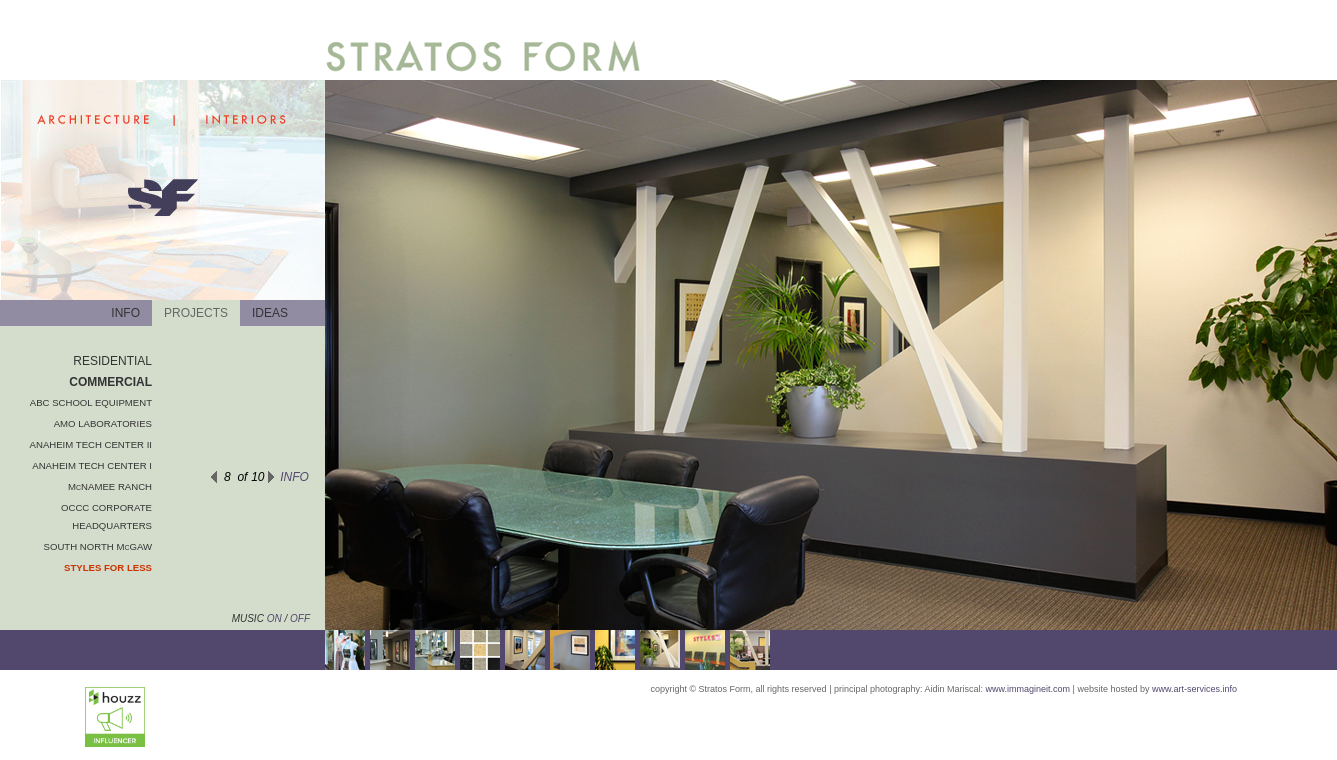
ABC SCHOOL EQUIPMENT (91, 402)
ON (273, 618)
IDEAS (270, 313)
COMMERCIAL (110, 382)
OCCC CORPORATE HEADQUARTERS (106, 516)
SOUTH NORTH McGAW (98, 546)
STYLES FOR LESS (108, 567)
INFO (125, 313)
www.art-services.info (1194, 689)
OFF (300, 618)
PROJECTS (196, 313)
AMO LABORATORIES (103, 423)
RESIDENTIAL (112, 361)
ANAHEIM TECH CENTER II (91, 444)
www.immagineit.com (1028, 689)
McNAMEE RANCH (110, 486)
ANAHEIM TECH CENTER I (92, 465)
